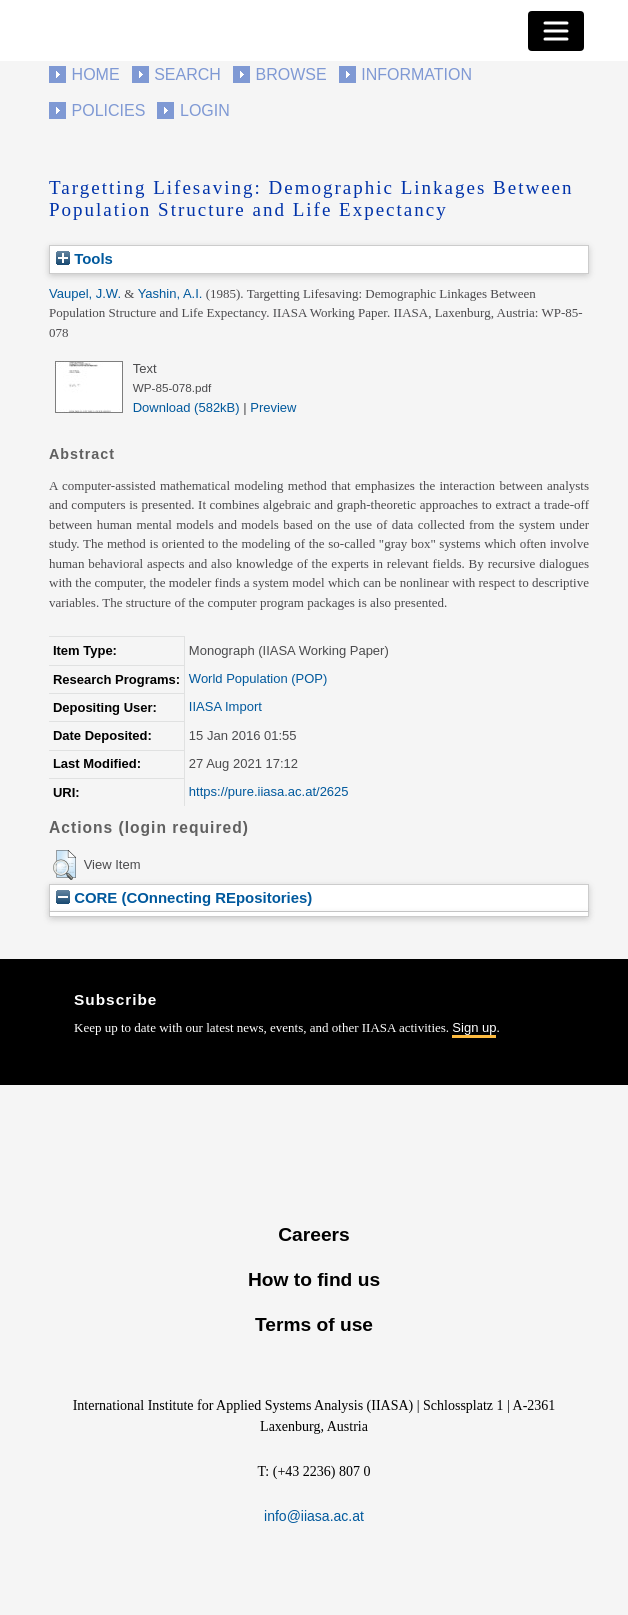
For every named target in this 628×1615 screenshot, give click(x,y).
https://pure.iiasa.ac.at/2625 (269, 791)
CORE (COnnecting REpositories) (184, 897)
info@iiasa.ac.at (314, 1516)
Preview (273, 407)
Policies (109, 110)
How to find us (314, 1279)
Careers (313, 1234)
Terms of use (314, 1324)
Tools (84, 258)
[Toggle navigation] (556, 31)
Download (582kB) (186, 407)
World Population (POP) (258, 678)
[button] (64, 865)
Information (416, 74)
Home (96, 74)
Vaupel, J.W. (85, 293)
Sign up (474, 1027)
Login (205, 110)
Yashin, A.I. (170, 293)
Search (187, 74)
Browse (290, 74)
